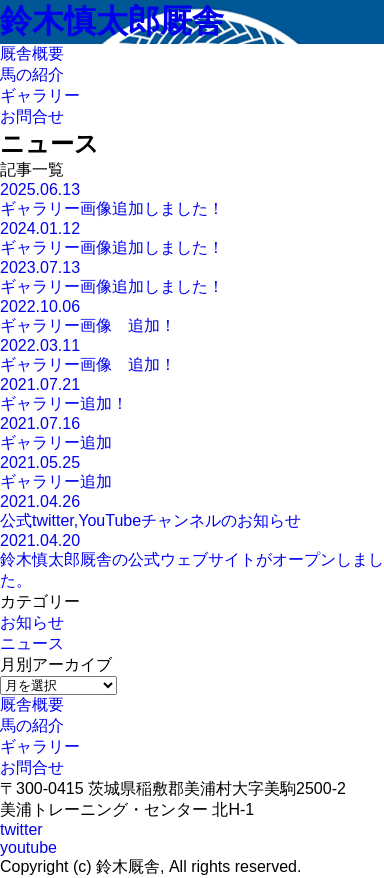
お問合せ (32, 767)
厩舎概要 (32, 704)
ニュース (32, 643)
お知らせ (32, 622)
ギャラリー (40, 746)
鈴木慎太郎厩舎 (112, 21)
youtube (28, 847)
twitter (21, 829)
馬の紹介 (32, 725)
